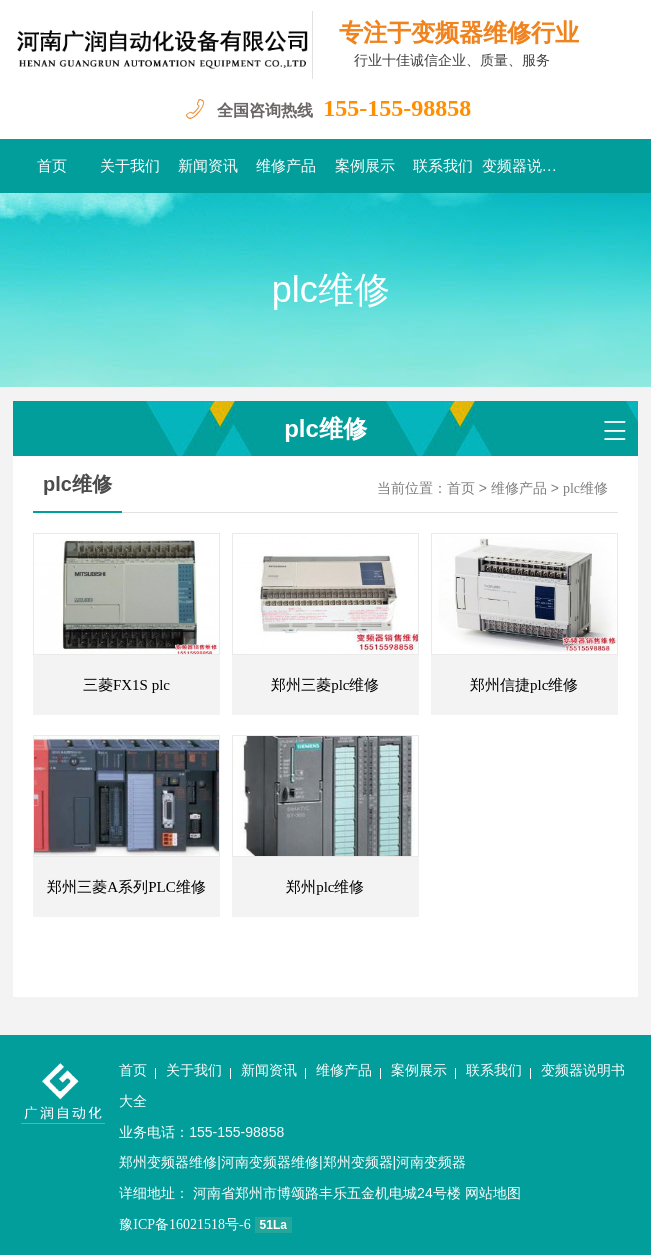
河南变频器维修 (270, 1162)
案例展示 (365, 166)
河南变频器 (431, 1162)
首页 (52, 166)
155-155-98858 (397, 108)
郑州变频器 (358, 1162)
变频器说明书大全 (521, 166)
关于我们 (130, 166)
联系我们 (443, 166)
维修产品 (286, 166)
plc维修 (585, 488)
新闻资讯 (208, 166)
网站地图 (493, 1193)
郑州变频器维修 (168, 1162)
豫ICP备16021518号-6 (184, 1224)
